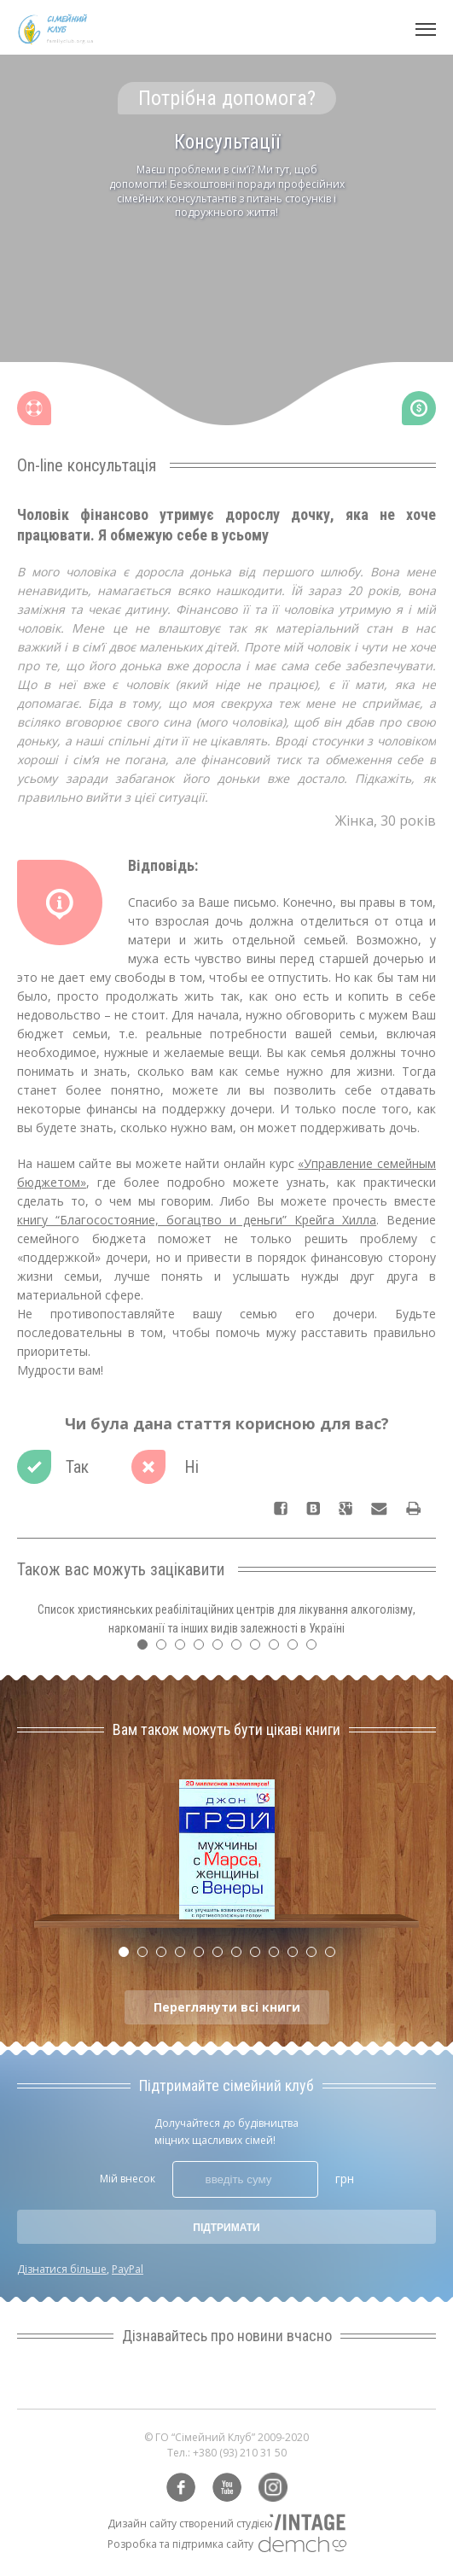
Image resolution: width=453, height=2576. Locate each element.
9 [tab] (296, 1648)
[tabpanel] (226, 270)
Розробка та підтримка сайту (180, 2544)
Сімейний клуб (55, 29)
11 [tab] (315, 1956)
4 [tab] (203, 1648)
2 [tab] (165, 1648)
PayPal (127, 2269)
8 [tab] (278, 1648)
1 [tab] (146, 1648)
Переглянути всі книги (227, 2007)
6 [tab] (240, 1648)
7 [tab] (259, 1648)
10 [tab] (315, 1648)
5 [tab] (221, 1648)
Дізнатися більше (62, 2269)
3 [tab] (184, 1648)
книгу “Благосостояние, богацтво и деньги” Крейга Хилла (196, 1220)
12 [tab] (334, 1956)
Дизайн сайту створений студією (190, 2523)
